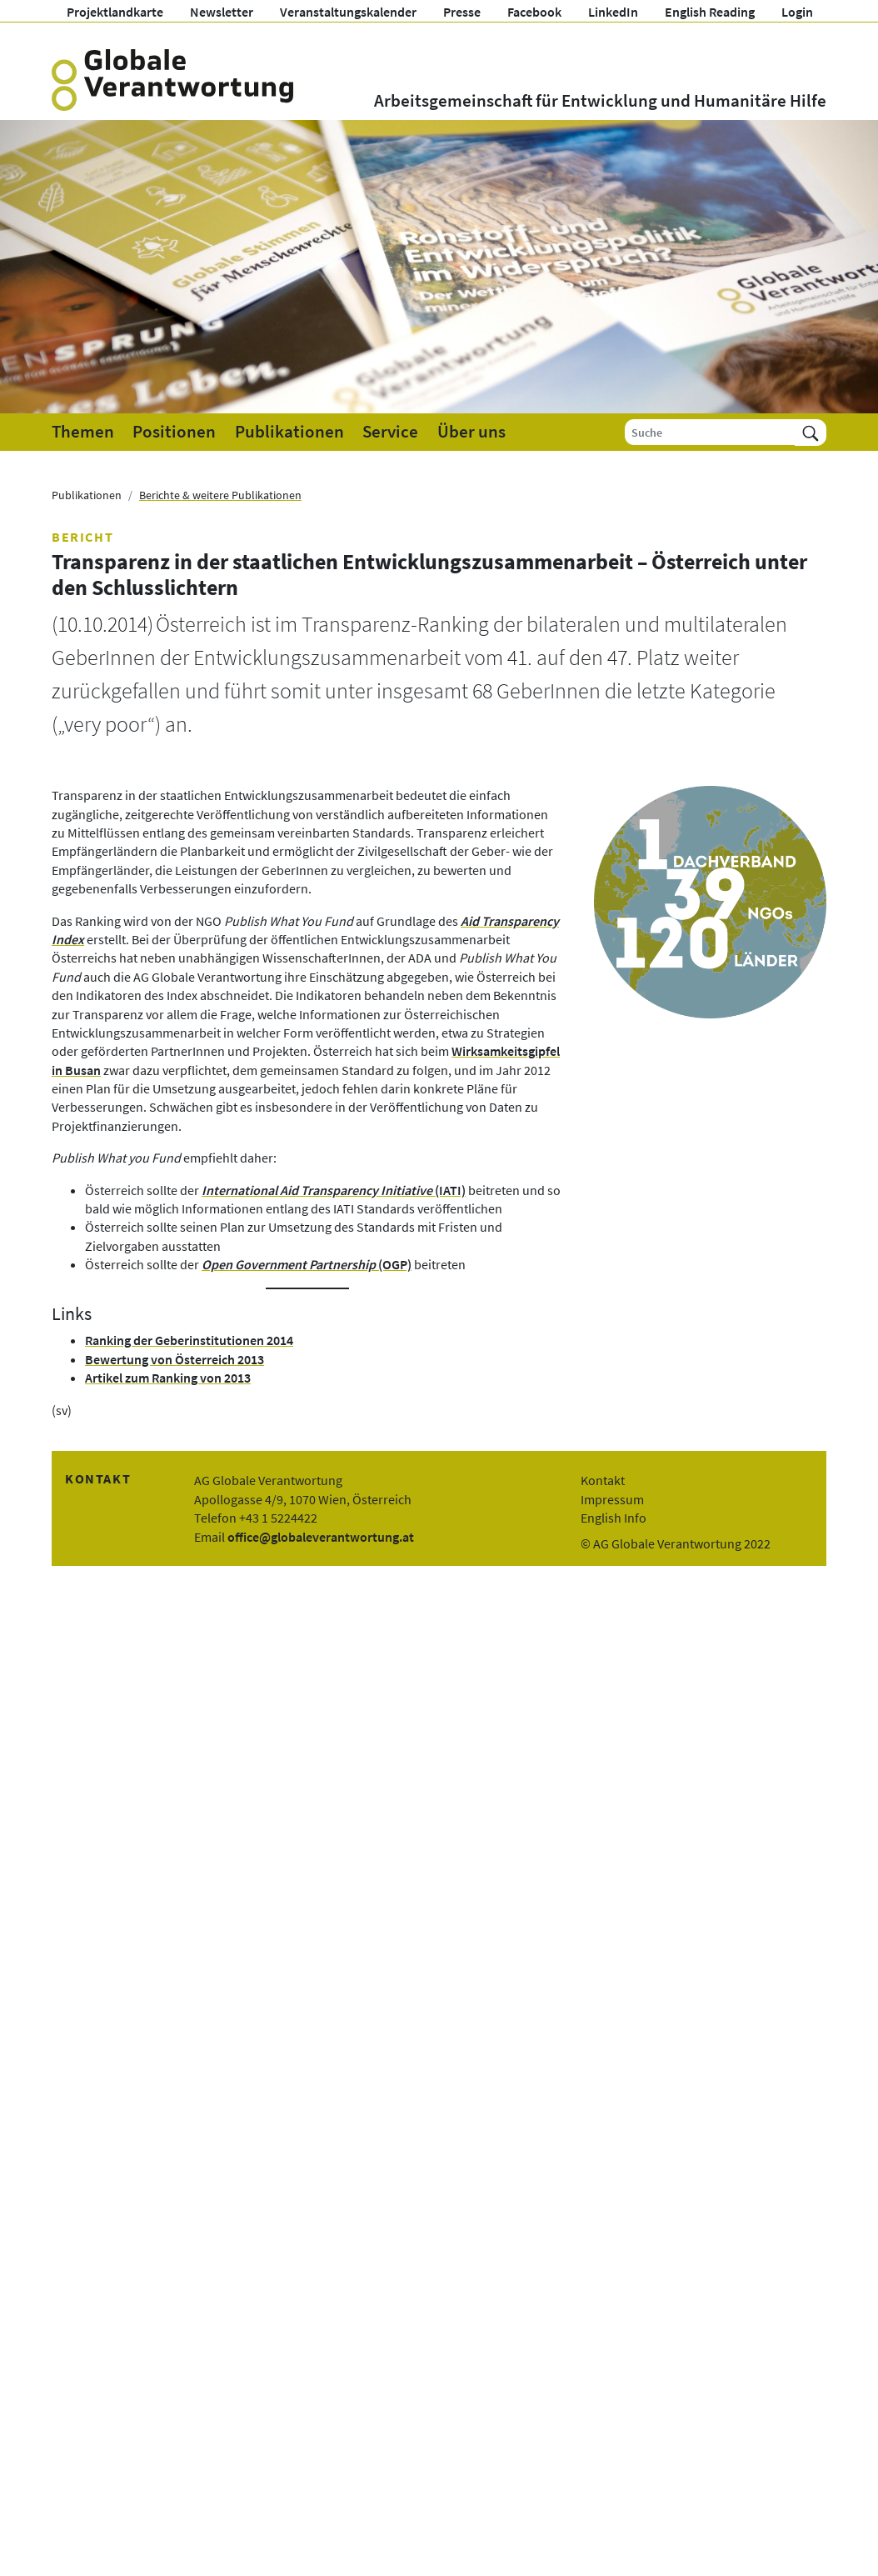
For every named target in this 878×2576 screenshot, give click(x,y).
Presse (462, 11)
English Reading (710, 11)
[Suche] (710, 432)
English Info (613, 1517)
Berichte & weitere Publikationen (220, 495)
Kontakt (603, 1480)
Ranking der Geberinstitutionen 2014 (189, 1340)
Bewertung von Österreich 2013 (174, 1359)
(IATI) (334, 1190)
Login (797, 11)
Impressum (612, 1499)
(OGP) (307, 1264)
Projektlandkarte (115, 11)
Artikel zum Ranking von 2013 (168, 1377)
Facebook (534, 11)
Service (390, 432)
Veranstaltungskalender (348, 11)
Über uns (471, 432)
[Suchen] (810, 432)
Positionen (174, 432)
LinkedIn (613, 11)
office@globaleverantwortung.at (320, 1536)
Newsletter (221, 11)
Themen (83, 432)
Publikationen (289, 432)
